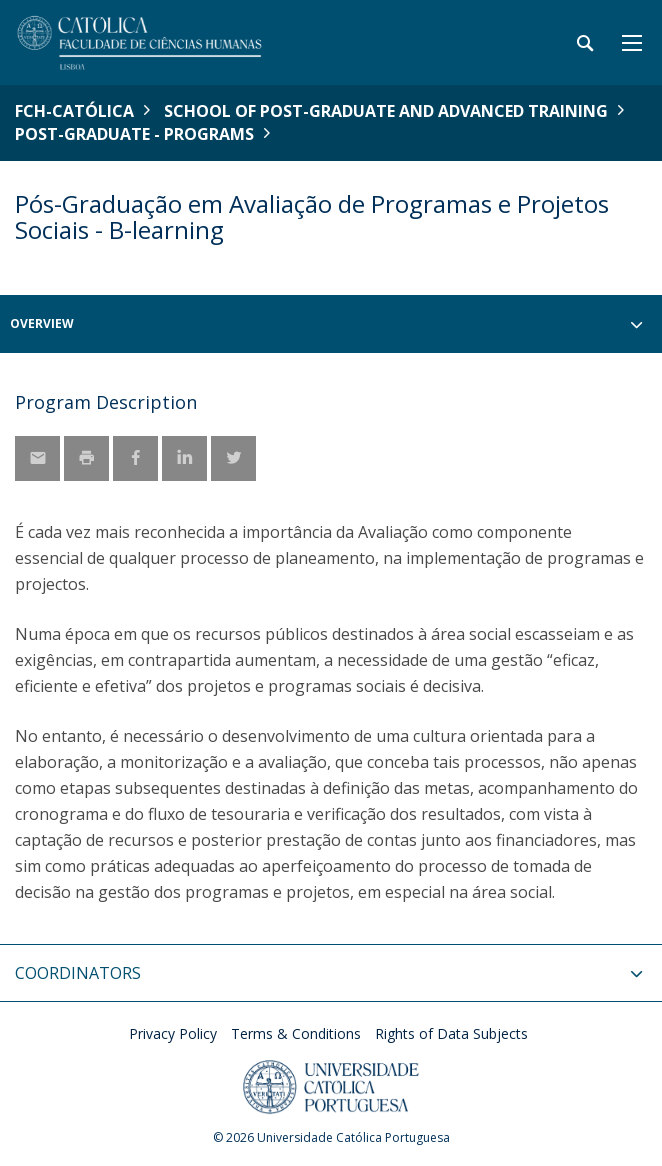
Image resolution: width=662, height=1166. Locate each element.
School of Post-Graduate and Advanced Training (386, 111)
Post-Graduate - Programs (134, 134)
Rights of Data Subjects (451, 1033)
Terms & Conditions (296, 1033)
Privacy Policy (173, 1033)
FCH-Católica (74, 111)
